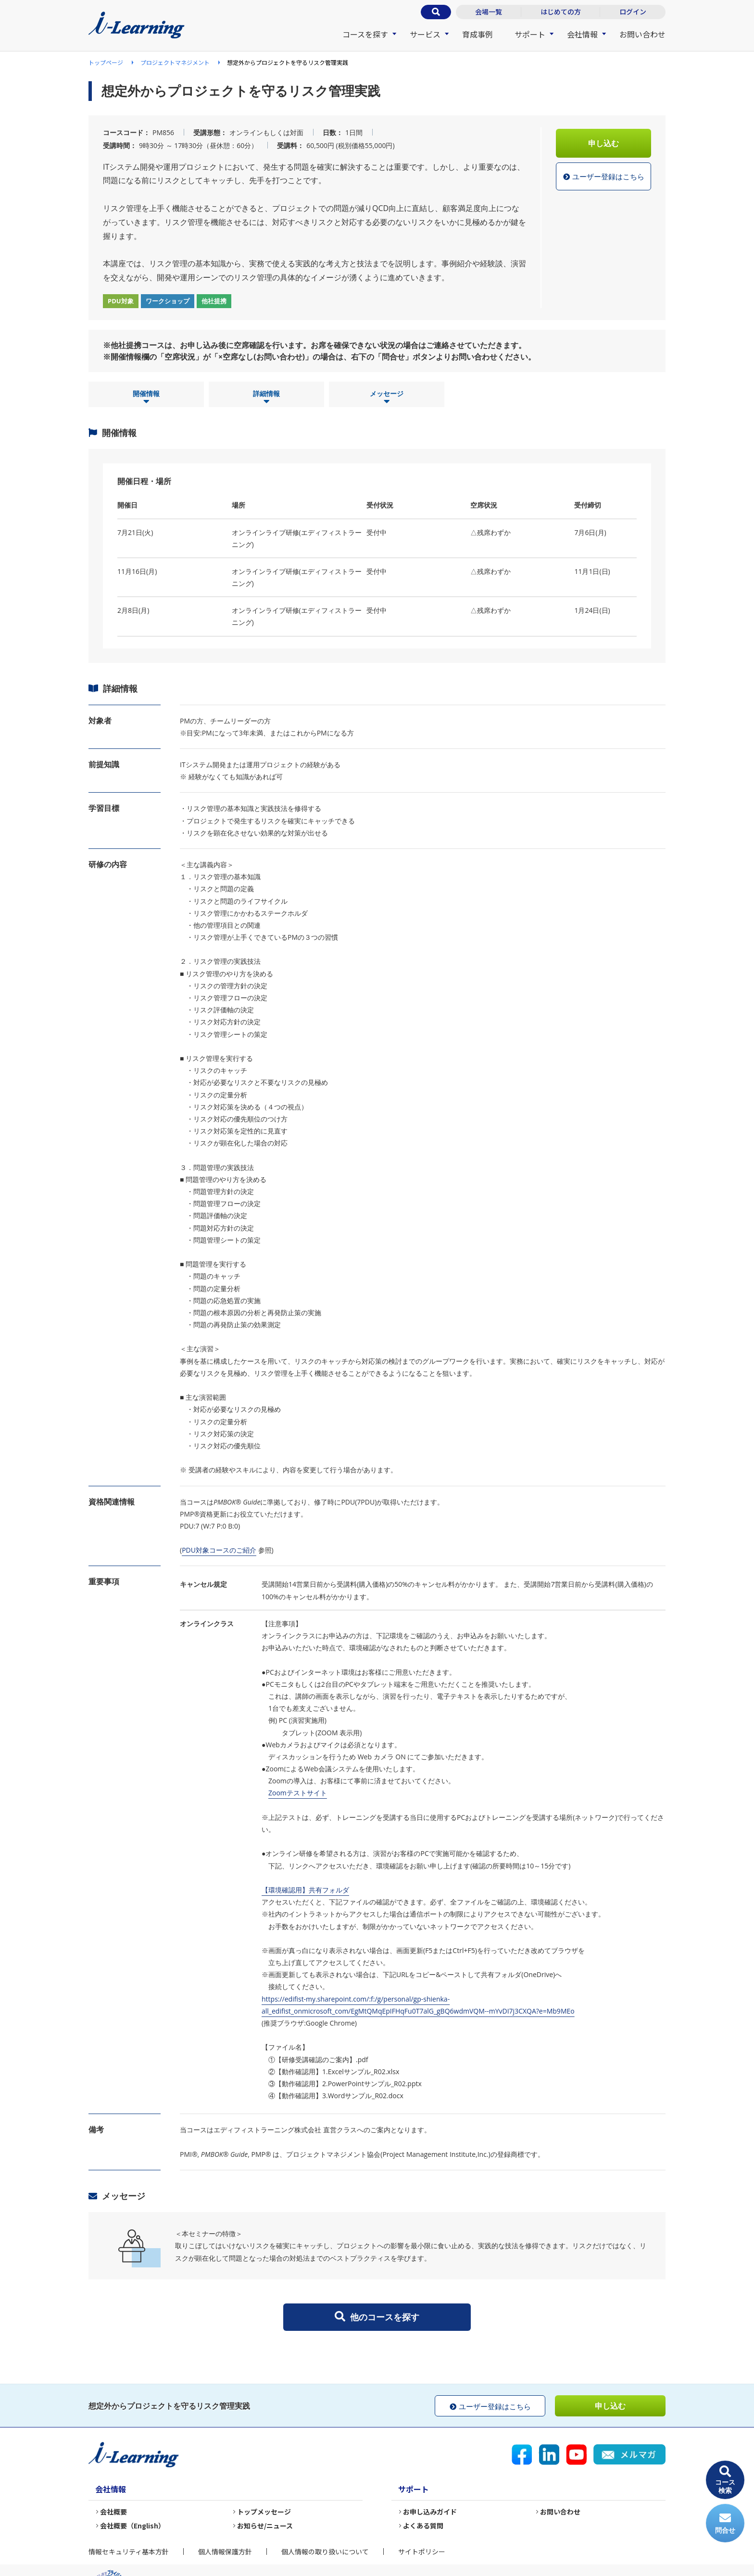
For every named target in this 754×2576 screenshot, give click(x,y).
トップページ (105, 62)
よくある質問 (423, 2525)
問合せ (725, 2523)
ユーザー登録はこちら (603, 177)
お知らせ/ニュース (265, 2525)
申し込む (603, 143)
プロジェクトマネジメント (175, 62)
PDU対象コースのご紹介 (219, 1550)
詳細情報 (266, 397)
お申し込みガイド (430, 2511)
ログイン (632, 11)
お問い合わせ (642, 34)
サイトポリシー (421, 2551)
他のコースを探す (377, 2317)
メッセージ (386, 397)
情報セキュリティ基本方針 (128, 2551)
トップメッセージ (264, 2511)
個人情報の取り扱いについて (325, 2551)
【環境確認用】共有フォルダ (305, 1889)
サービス (425, 34)
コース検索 (725, 2480)
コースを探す (365, 34)
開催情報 (146, 397)
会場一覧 (488, 11)
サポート (530, 34)
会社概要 (113, 2511)
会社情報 (582, 34)
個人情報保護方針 (225, 2551)
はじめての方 (560, 11)
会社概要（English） (132, 2525)
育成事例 (477, 34)
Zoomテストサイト (297, 1792)
